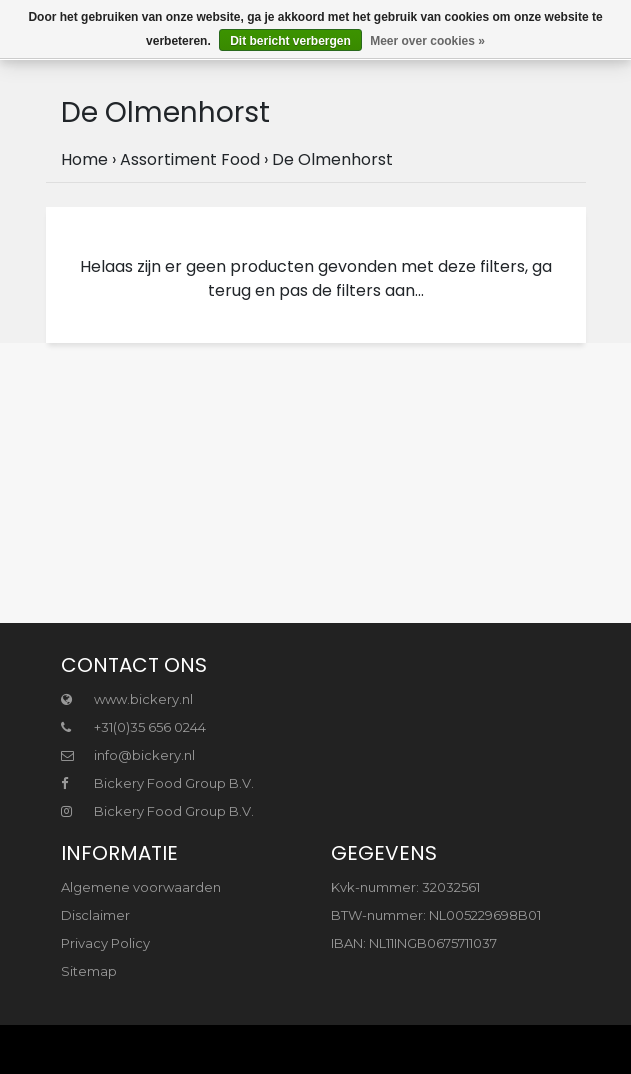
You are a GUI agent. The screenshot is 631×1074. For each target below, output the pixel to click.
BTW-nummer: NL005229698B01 (436, 915)
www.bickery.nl (127, 699)
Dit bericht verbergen (290, 41)
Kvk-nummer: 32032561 (405, 887)
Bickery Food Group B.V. (157, 783)
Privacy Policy (105, 943)
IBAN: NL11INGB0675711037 (414, 943)
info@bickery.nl (128, 755)
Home (84, 159)
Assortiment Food (190, 159)
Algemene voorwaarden (141, 887)
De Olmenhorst (332, 159)
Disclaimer (95, 915)
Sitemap (89, 971)
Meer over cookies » (427, 41)
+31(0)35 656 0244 (133, 727)
